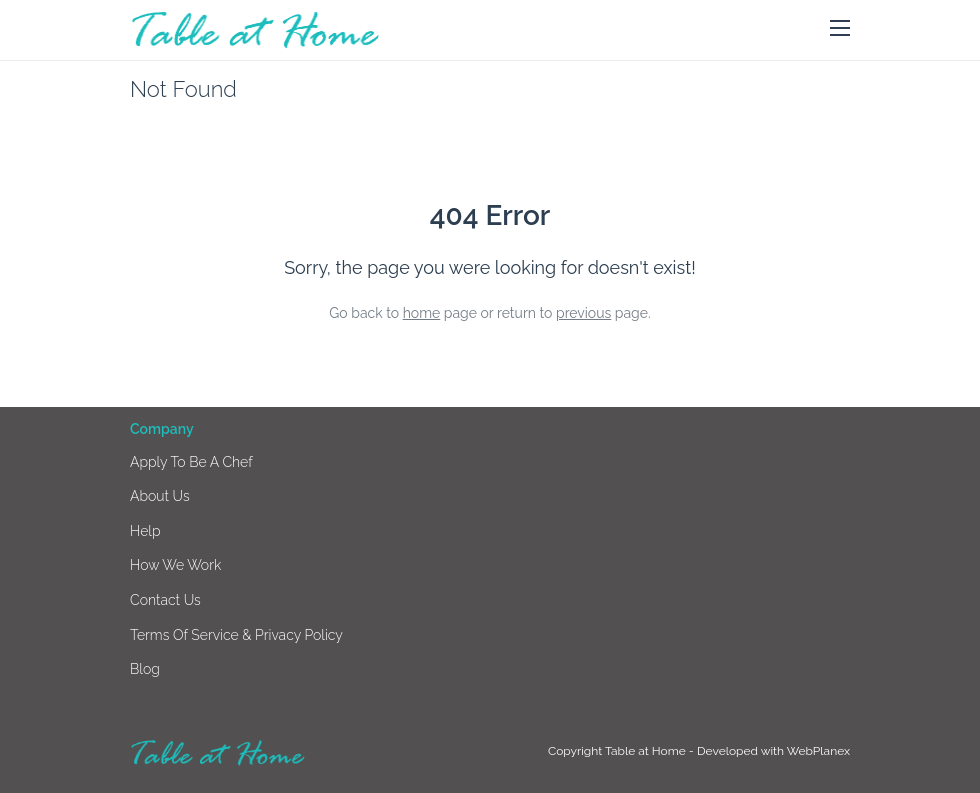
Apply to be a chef (191, 462)
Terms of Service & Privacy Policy (236, 635)
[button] (840, 29)
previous (583, 313)
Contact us (165, 600)
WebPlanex (818, 751)
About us (160, 496)
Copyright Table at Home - (622, 751)
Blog (145, 669)
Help (145, 531)
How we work (175, 565)
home (422, 313)
